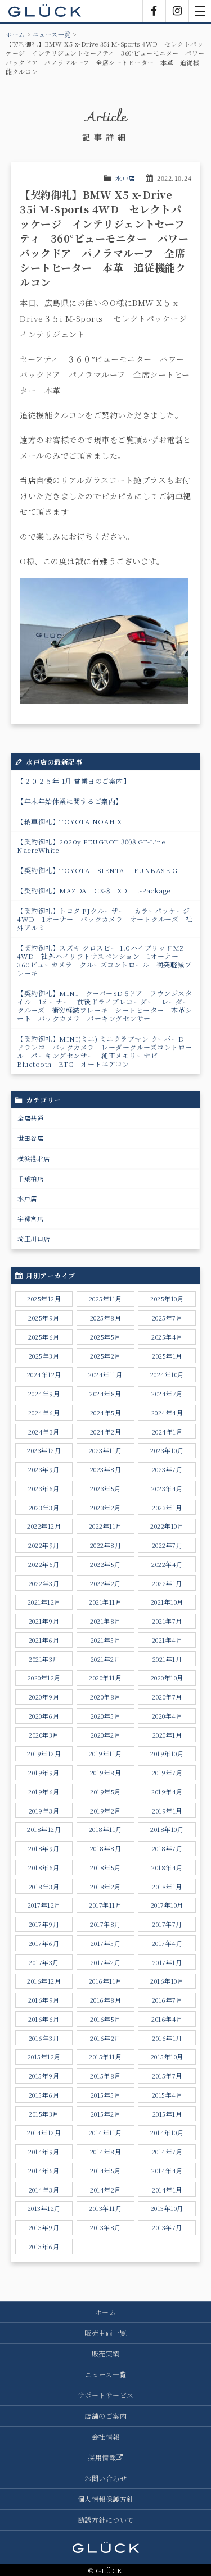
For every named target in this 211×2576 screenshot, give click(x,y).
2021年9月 (44, 1620)
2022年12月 (44, 1526)
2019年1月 (167, 1810)
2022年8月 (106, 1545)
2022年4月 (167, 1564)
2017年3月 (44, 1962)
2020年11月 (105, 1677)
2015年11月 (105, 2056)
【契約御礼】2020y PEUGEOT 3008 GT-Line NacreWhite (95, 846)
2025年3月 (44, 1355)
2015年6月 (44, 2094)
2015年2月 (106, 2113)
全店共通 (30, 1117)
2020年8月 (105, 1696)
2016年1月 (167, 2038)
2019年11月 (105, 1753)
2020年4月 (167, 1715)
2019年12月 (44, 1753)
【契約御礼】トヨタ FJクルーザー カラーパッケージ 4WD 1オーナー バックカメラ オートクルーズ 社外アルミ (104, 919)
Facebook (154, 11)
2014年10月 (166, 2132)
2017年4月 (167, 1943)
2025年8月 (106, 1317)
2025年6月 (44, 1336)
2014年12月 (44, 2132)
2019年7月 (167, 1772)
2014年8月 (106, 2151)
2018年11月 (105, 1829)
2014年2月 (105, 2189)
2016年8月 (106, 1999)
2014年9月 (44, 2151)
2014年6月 (44, 2170)
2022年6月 (44, 1564)
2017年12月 (44, 1905)
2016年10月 (166, 1980)
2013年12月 (44, 2208)
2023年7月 (167, 1469)
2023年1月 (167, 1507)
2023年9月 (44, 1469)
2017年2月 (106, 1962)
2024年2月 (106, 1431)
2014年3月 (44, 2189)
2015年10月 (167, 2056)
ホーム (15, 34)
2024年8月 (105, 1393)
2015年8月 (105, 2075)
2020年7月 (167, 1696)
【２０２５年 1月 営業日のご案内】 (73, 780)
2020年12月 (44, 1677)
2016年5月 (105, 2019)
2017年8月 (105, 1924)
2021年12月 (44, 1601)
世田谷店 (30, 1138)
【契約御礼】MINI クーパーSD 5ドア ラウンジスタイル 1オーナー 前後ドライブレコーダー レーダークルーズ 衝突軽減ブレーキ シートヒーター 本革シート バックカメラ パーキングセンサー (104, 1005)
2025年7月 (167, 1317)
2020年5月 (106, 1715)
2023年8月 (106, 1469)
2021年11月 (105, 1601)
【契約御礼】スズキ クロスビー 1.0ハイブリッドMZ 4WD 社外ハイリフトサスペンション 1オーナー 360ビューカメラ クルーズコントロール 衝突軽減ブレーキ (104, 960)
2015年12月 (44, 2056)
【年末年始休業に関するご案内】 (70, 801)
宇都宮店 (30, 1218)
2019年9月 (44, 1772)
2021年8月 (105, 1620)
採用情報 (105, 2457)
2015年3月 (44, 2113)
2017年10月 (167, 1905)
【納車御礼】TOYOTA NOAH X (69, 821)
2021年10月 (167, 1601)
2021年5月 (106, 1640)
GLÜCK (45, 11)
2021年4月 (167, 1640)
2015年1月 (167, 2113)
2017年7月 (167, 1924)
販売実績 (106, 2353)
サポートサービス (106, 2395)
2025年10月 (166, 1298)
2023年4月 (167, 1488)
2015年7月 (167, 2075)
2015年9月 (44, 2075)
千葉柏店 (30, 1178)
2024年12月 (44, 1374)
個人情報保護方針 (106, 2499)
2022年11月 (105, 1526)
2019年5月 (105, 1791)
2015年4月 (167, 2094)
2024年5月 (106, 1412)
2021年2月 (106, 1659)
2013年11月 (105, 2208)
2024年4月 (167, 1412)
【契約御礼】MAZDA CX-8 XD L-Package (94, 890)
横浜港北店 (33, 1158)
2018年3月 (44, 1886)
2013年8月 (105, 2227)
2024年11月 (105, 1374)
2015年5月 (106, 2094)
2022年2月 (105, 1583)
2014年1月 (167, 2189)
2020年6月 (44, 1715)
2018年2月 (105, 1886)
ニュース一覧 (52, 34)
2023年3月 (44, 1507)
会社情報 (106, 2436)
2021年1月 (167, 1659)
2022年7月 (167, 1545)
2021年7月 (167, 1620)
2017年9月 (44, 1924)
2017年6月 (44, 1943)
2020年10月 (167, 1677)
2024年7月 (167, 1393)
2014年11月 (105, 2132)
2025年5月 (105, 1336)
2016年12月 (44, 1980)
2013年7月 (167, 2227)
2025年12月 (44, 1298)
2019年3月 (44, 1810)
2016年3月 (44, 2038)
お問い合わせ (105, 2478)
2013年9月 (44, 2227)
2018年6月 (44, 1867)
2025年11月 (105, 1298)
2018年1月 (167, 1886)
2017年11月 (105, 1905)
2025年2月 (105, 1355)
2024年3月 (44, 1431)
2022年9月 (44, 1545)
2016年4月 (167, 2019)
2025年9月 (44, 1317)
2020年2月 (106, 1734)
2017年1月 (167, 1962)
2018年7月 (167, 1848)
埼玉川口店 (33, 1238)
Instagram (177, 11)
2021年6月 (44, 1640)
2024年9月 (44, 1393)
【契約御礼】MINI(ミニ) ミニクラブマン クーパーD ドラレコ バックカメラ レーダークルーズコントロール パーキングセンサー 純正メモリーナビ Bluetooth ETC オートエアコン (104, 1051)
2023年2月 (105, 1507)
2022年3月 (44, 1583)
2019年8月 (106, 1772)
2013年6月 (44, 2246)
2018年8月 (106, 1848)
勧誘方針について (106, 2519)
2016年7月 (167, 1999)
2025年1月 (167, 1355)
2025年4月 (167, 1336)
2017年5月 (106, 1943)
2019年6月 (44, 1791)
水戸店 (125, 177)
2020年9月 (44, 1696)
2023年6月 (44, 1488)
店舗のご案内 (105, 2415)
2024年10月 (167, 1374)
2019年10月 (166, 1753)
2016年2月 (105, 2038)
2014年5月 (105, 2170)
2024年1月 (167, 1431)
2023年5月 (105, 1488)
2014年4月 (167, 2170)
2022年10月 (166, 1526)
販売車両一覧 (105, 2332)
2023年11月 (105, 1450)
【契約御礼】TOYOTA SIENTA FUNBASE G (97, 870)
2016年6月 (44, 2019)
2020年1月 (167, 1734)
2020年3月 (44, 1734)
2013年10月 (167, 2208)
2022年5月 (105, 1564)
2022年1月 (167, 1583)
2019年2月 (105, 1810)
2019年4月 (167, 1791)
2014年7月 (167, 2151)
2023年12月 (44, 1450)
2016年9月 (44, 1999)
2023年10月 (166, 1450)
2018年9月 (44, 1848)
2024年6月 (44, 1412)
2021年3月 (44, 1659)
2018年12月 (44, 1829)
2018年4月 (167, 1867)
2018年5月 (105, 1867)
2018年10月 (166, 1829)
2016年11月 (105, 1980)
